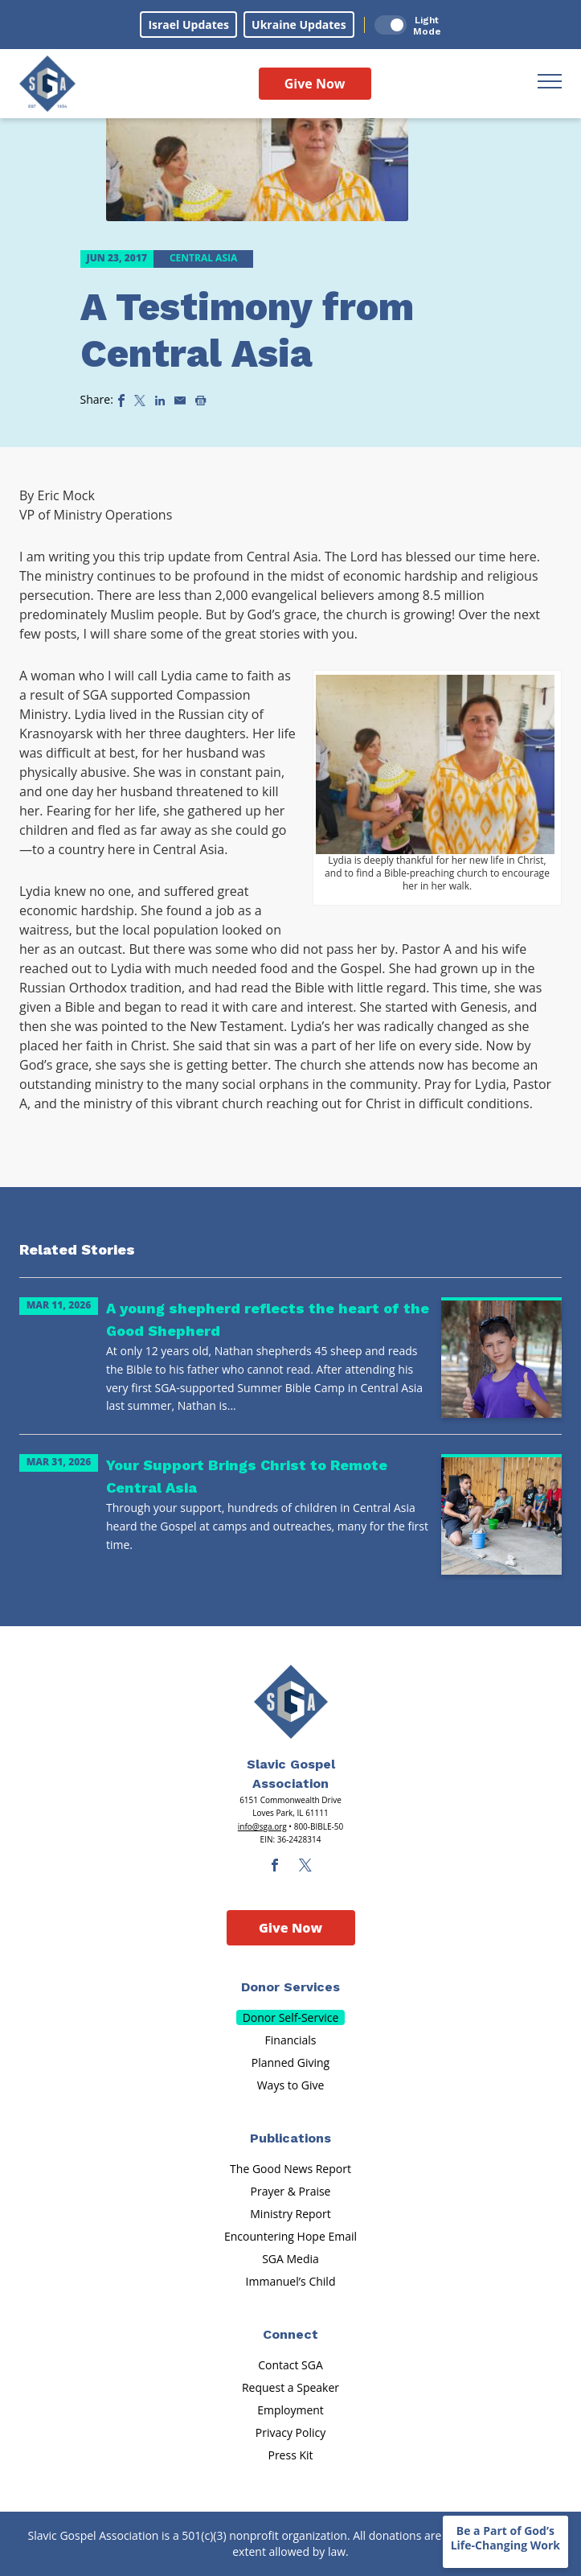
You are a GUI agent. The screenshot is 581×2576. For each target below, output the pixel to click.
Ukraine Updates (299, 24)
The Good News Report (290, 2168)
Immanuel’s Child (291, 2281)
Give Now (315, 83)
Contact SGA (290, 2365)
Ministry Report (290, 2213)
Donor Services (290, 1987)
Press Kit (290, 2455)
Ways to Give (291, 2085)
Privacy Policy (290, 2432)
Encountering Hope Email (290, 2236)
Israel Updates (188, 24)
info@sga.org (262, 1826)
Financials (291, 2040)
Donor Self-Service (291, 2017)
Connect (290, 2334)
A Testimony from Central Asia (247, 330)
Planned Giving (290, 2062)
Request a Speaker (290, 2387)
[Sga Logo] (47, 83)
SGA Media (290, 2258)
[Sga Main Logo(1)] (291, 1702)
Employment (290, 2410)
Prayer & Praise (291, 2191)
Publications (290, 2138)
